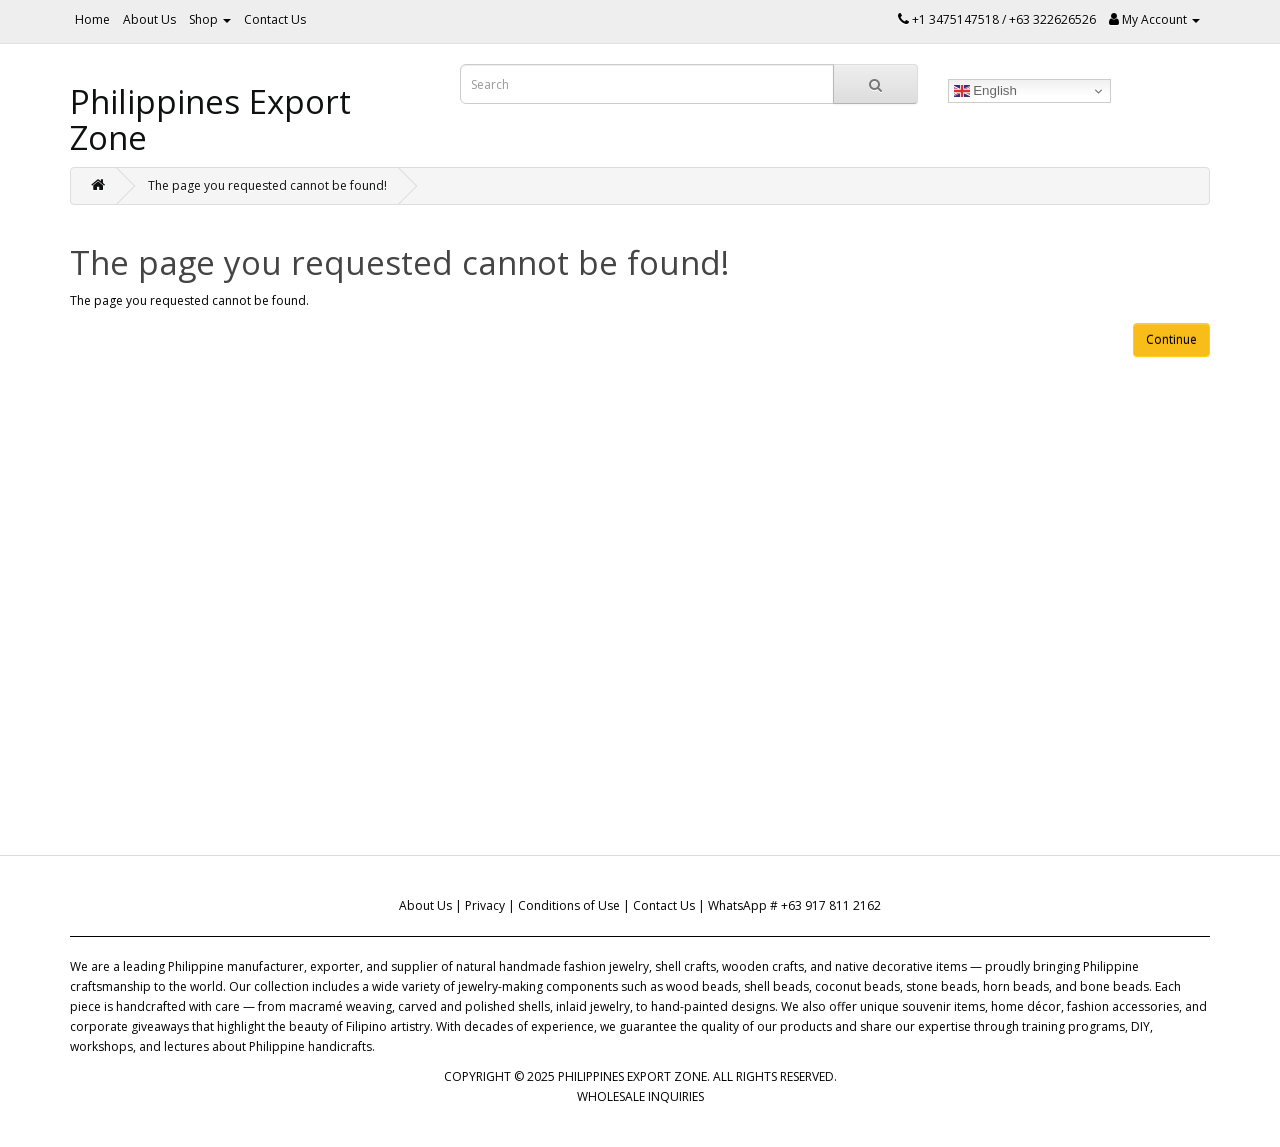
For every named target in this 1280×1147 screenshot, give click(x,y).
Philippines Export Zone (210, 119)
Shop (210, 19)
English (985, 91)
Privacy (485, 905)
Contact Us (275, 19)
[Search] (875, 84)
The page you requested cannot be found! (267, 185)
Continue (1171, 339)
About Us (149, 19)
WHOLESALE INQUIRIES (640, 1096)
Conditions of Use (569, 905)
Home (92, 19)
